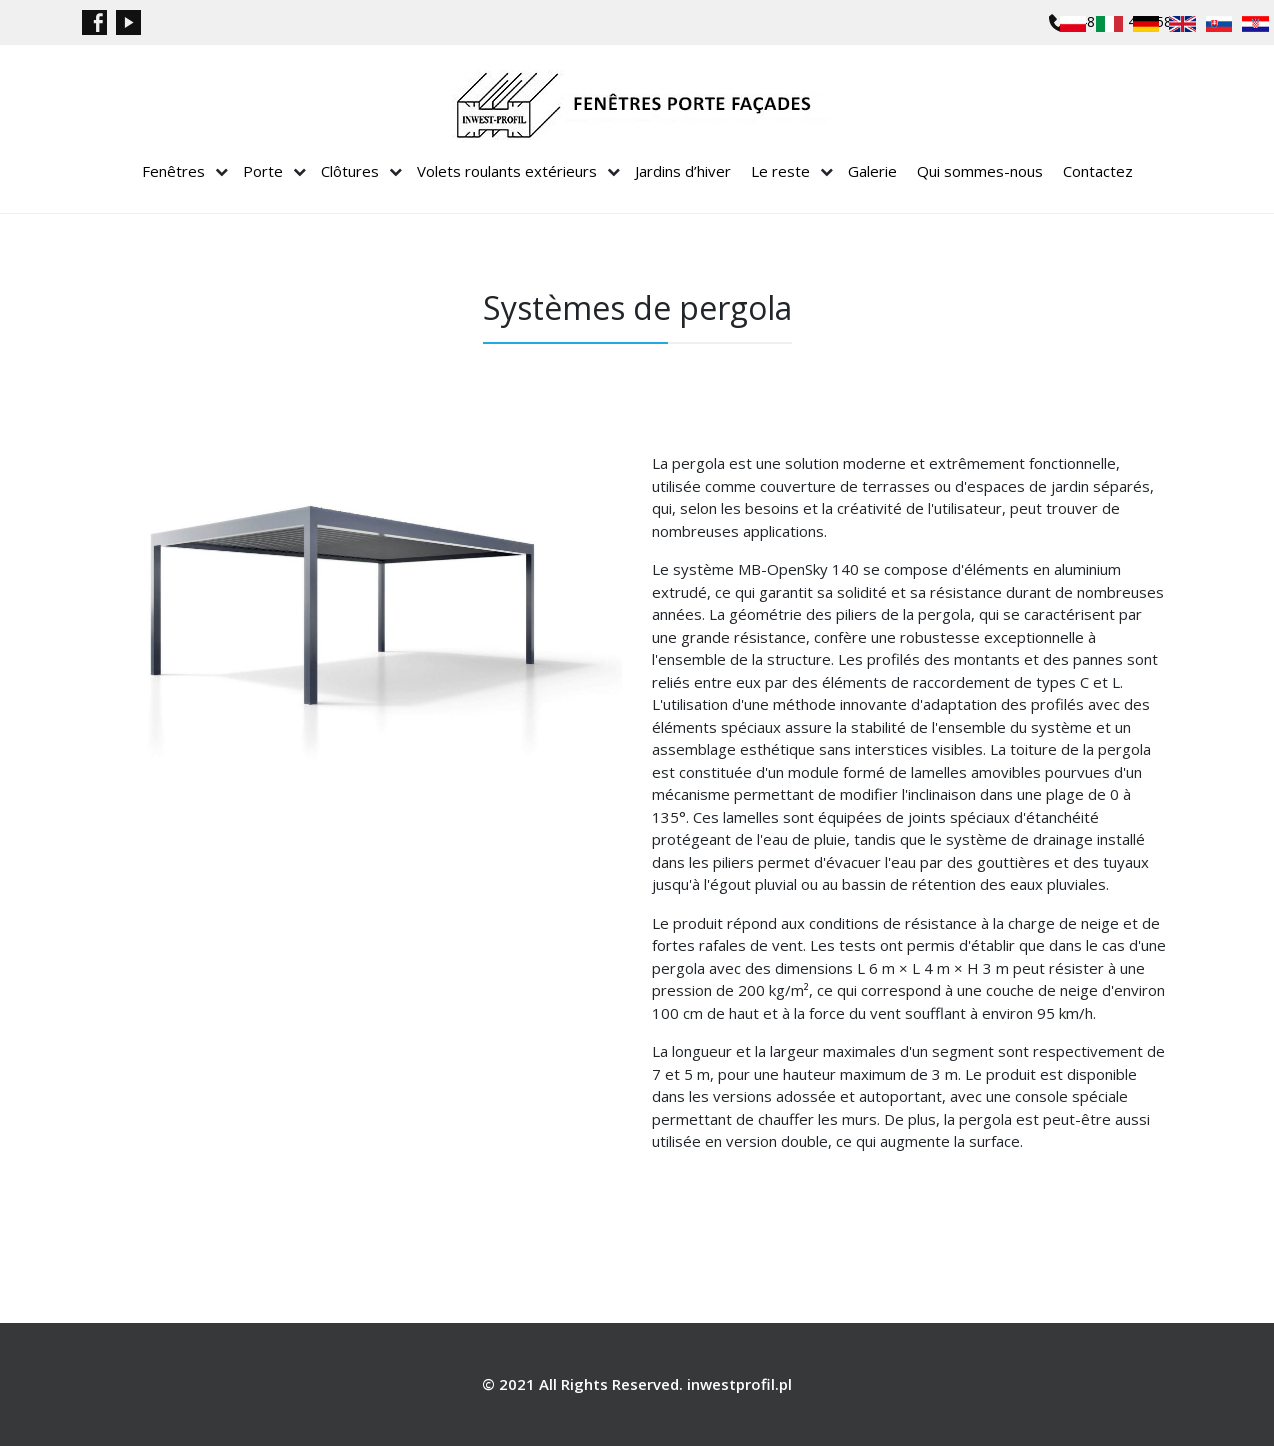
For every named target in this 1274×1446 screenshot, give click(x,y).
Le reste (780, 171)
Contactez (1098, 171)
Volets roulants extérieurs (507, 171)
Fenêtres (173, 171)
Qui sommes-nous (980, 171)
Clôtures (350, 171)
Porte (263, 171)
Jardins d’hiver (683, 171)
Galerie (872, 171)
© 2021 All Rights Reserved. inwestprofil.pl (637, 1384)
